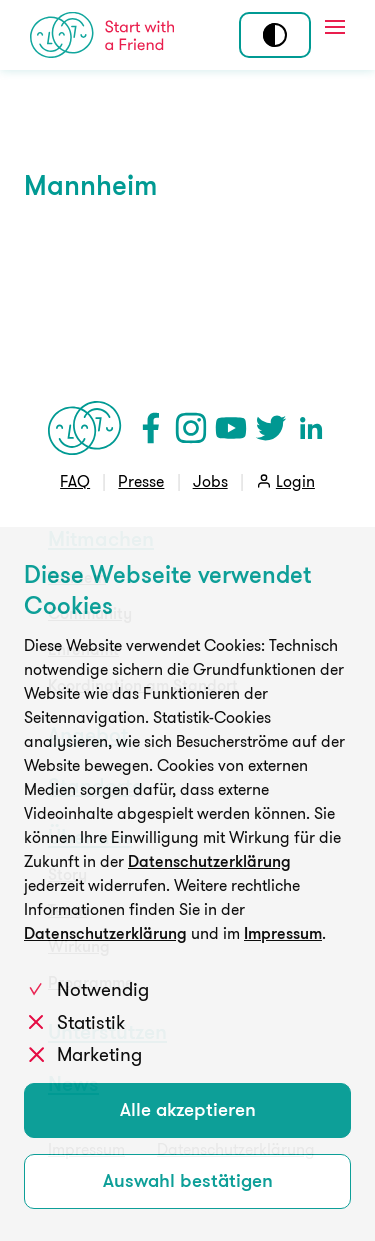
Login (295, 481)
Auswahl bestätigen (188, 1180)
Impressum (283, 933)
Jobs (210, 481)
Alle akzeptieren (188, 1109)
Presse (141, 481)
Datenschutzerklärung (209, 861)
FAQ (75, 481)
